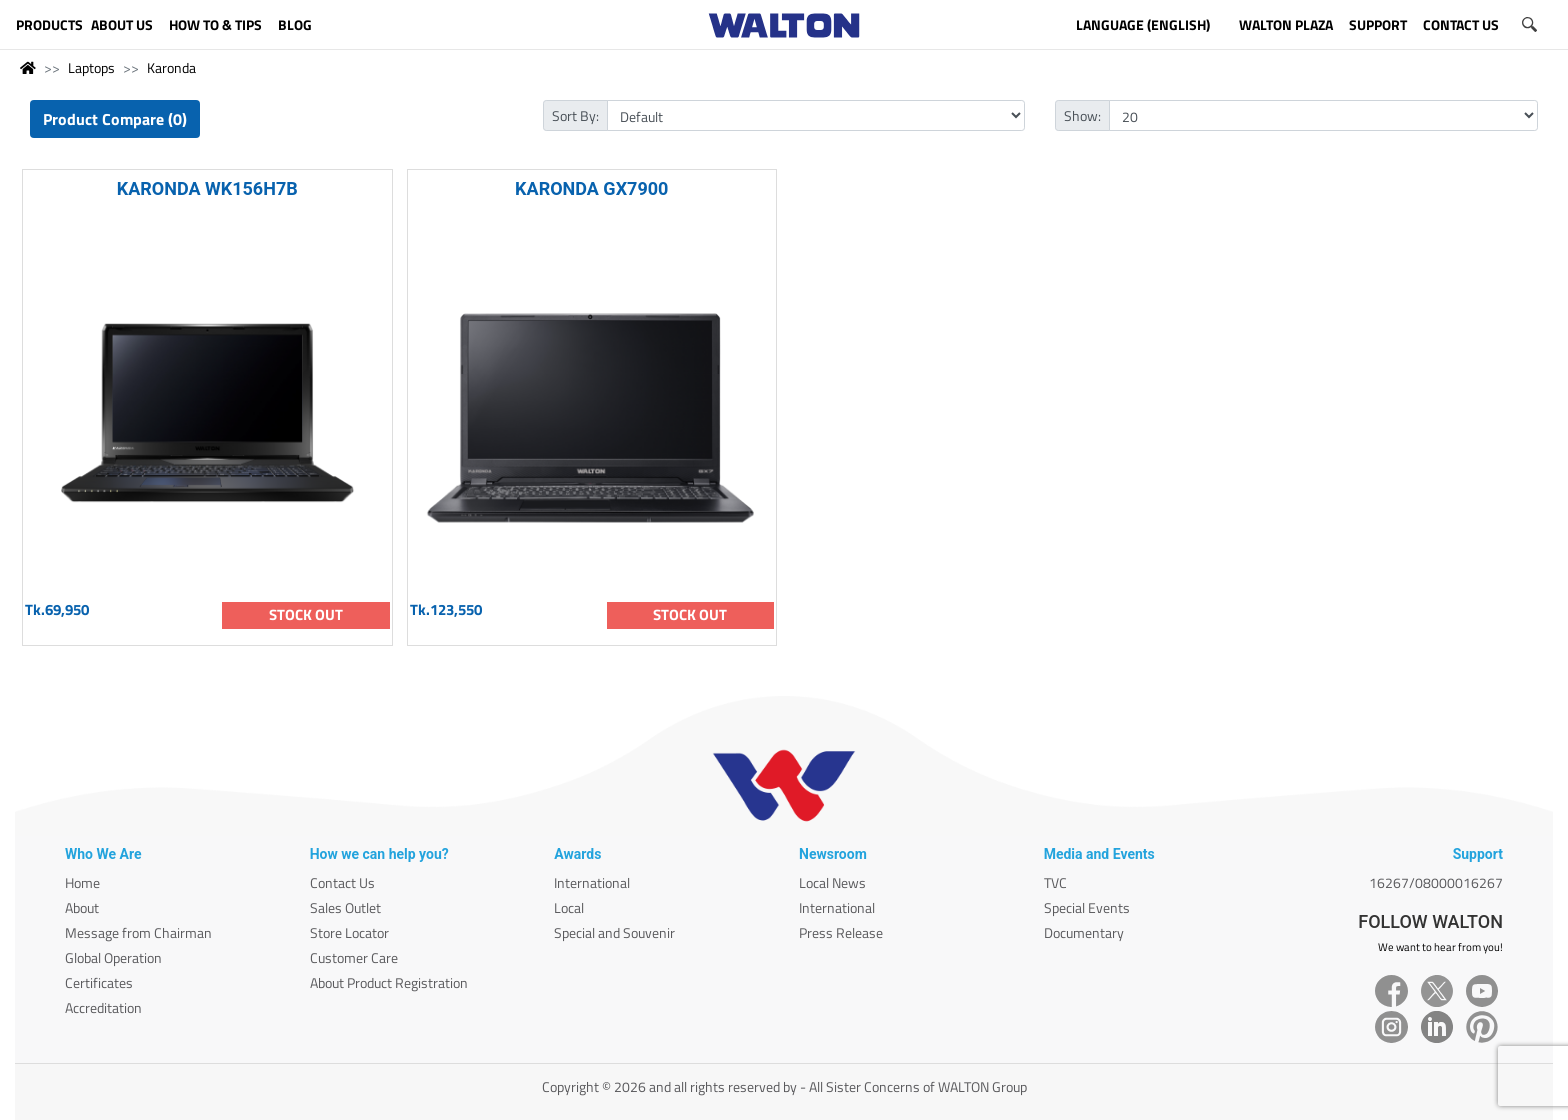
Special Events (1087, 907)
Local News (832, 882)
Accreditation (103, 1007)
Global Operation (113, 957)
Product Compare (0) (115, 119)
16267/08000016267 (1436, 882)
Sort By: (575, 115)
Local (569, 907)
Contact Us (342, 882)
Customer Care (354, 957)
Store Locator (349, 932)
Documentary (1084, 932)
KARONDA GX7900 (591, 188)
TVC (1055, 882)
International (592, 882)
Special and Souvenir (614, 932)
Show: (1082, 115)
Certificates (99, 982)
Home (82, 882)
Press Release (841, 932)
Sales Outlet (345, 907)
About (82, 907)
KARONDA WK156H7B (207, 188)
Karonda (171, 67)
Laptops (91, 67)
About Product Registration (389, 982)
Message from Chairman (138, 932)
